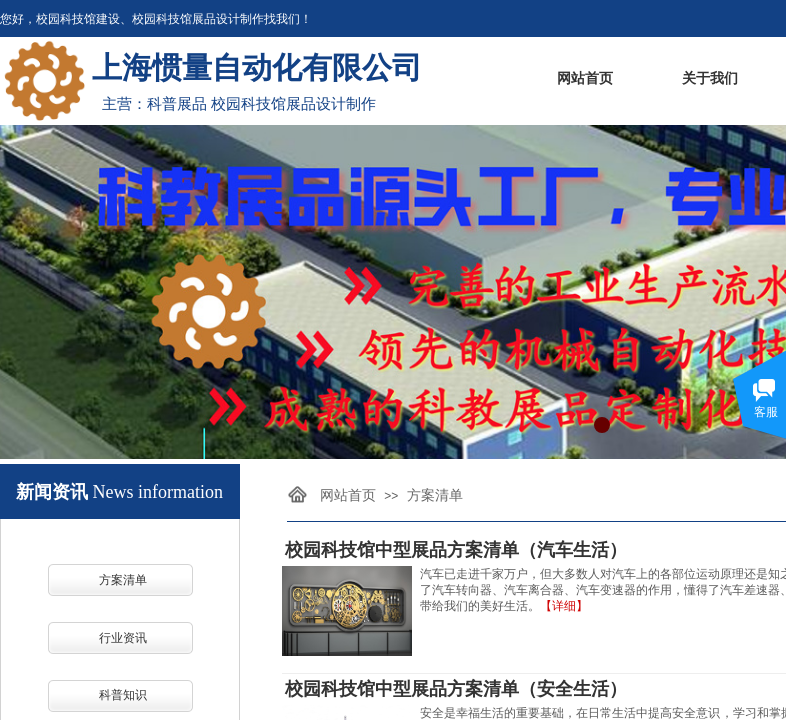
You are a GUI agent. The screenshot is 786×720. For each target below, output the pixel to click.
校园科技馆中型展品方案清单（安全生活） (456, 689)
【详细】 (564, 606)
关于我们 (710, 78)
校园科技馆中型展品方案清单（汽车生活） (456, 550)
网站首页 (585, 78)
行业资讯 (123, 638)
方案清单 (123, 580)
